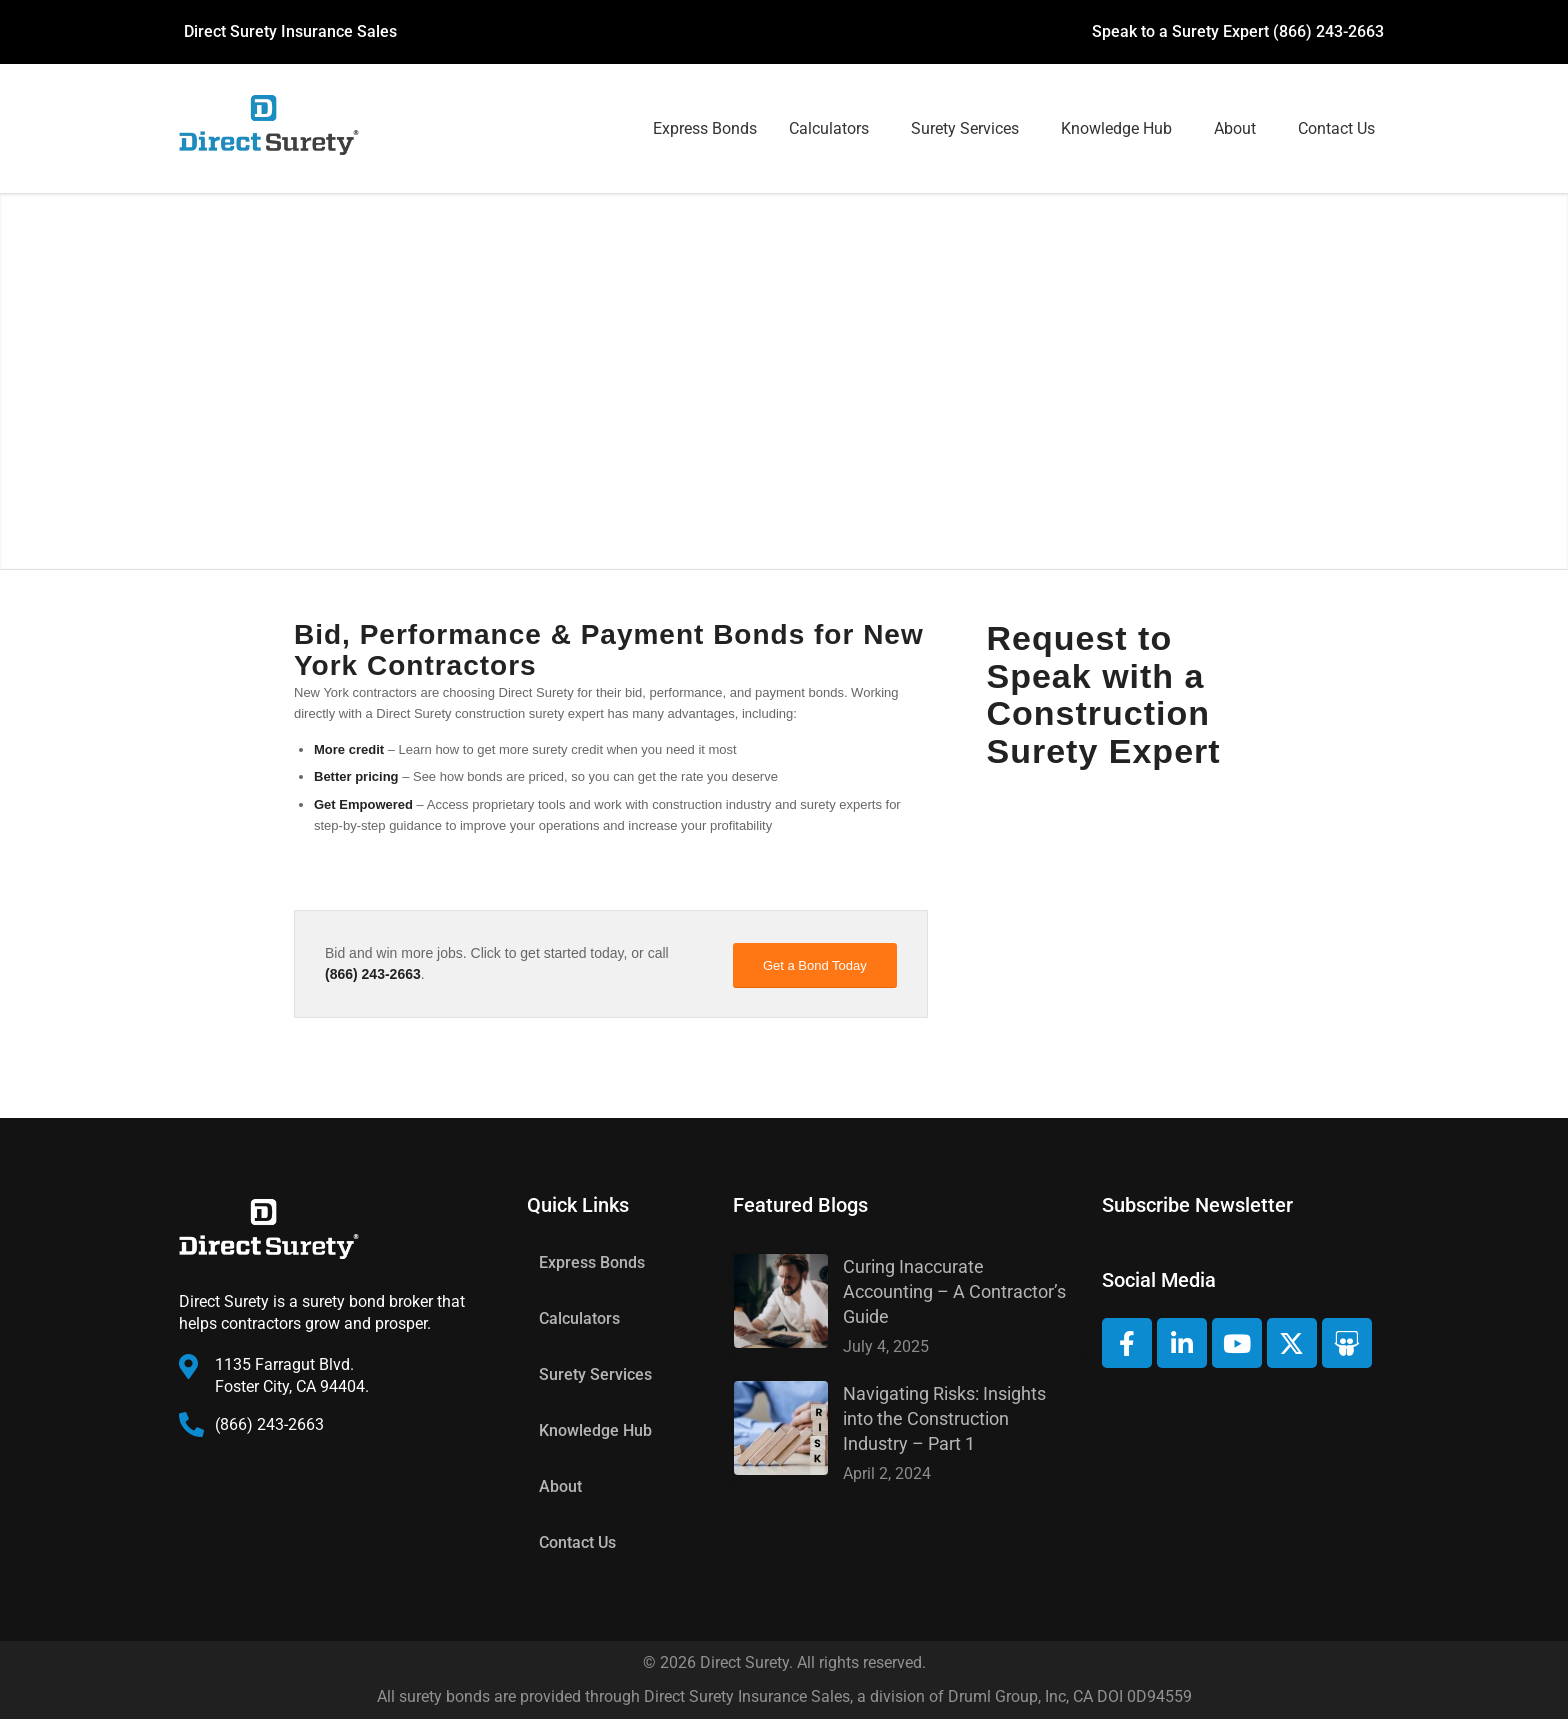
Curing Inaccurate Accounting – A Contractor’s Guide (954, 1291)
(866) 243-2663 (1328, 31)
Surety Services (965, 128)
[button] (834, 129)
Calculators (829, 128)
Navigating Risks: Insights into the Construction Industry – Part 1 (944, 1418)
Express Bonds (705, 128)
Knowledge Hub (1116, 128)
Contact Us (1336, 128)
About (1235, 128)
